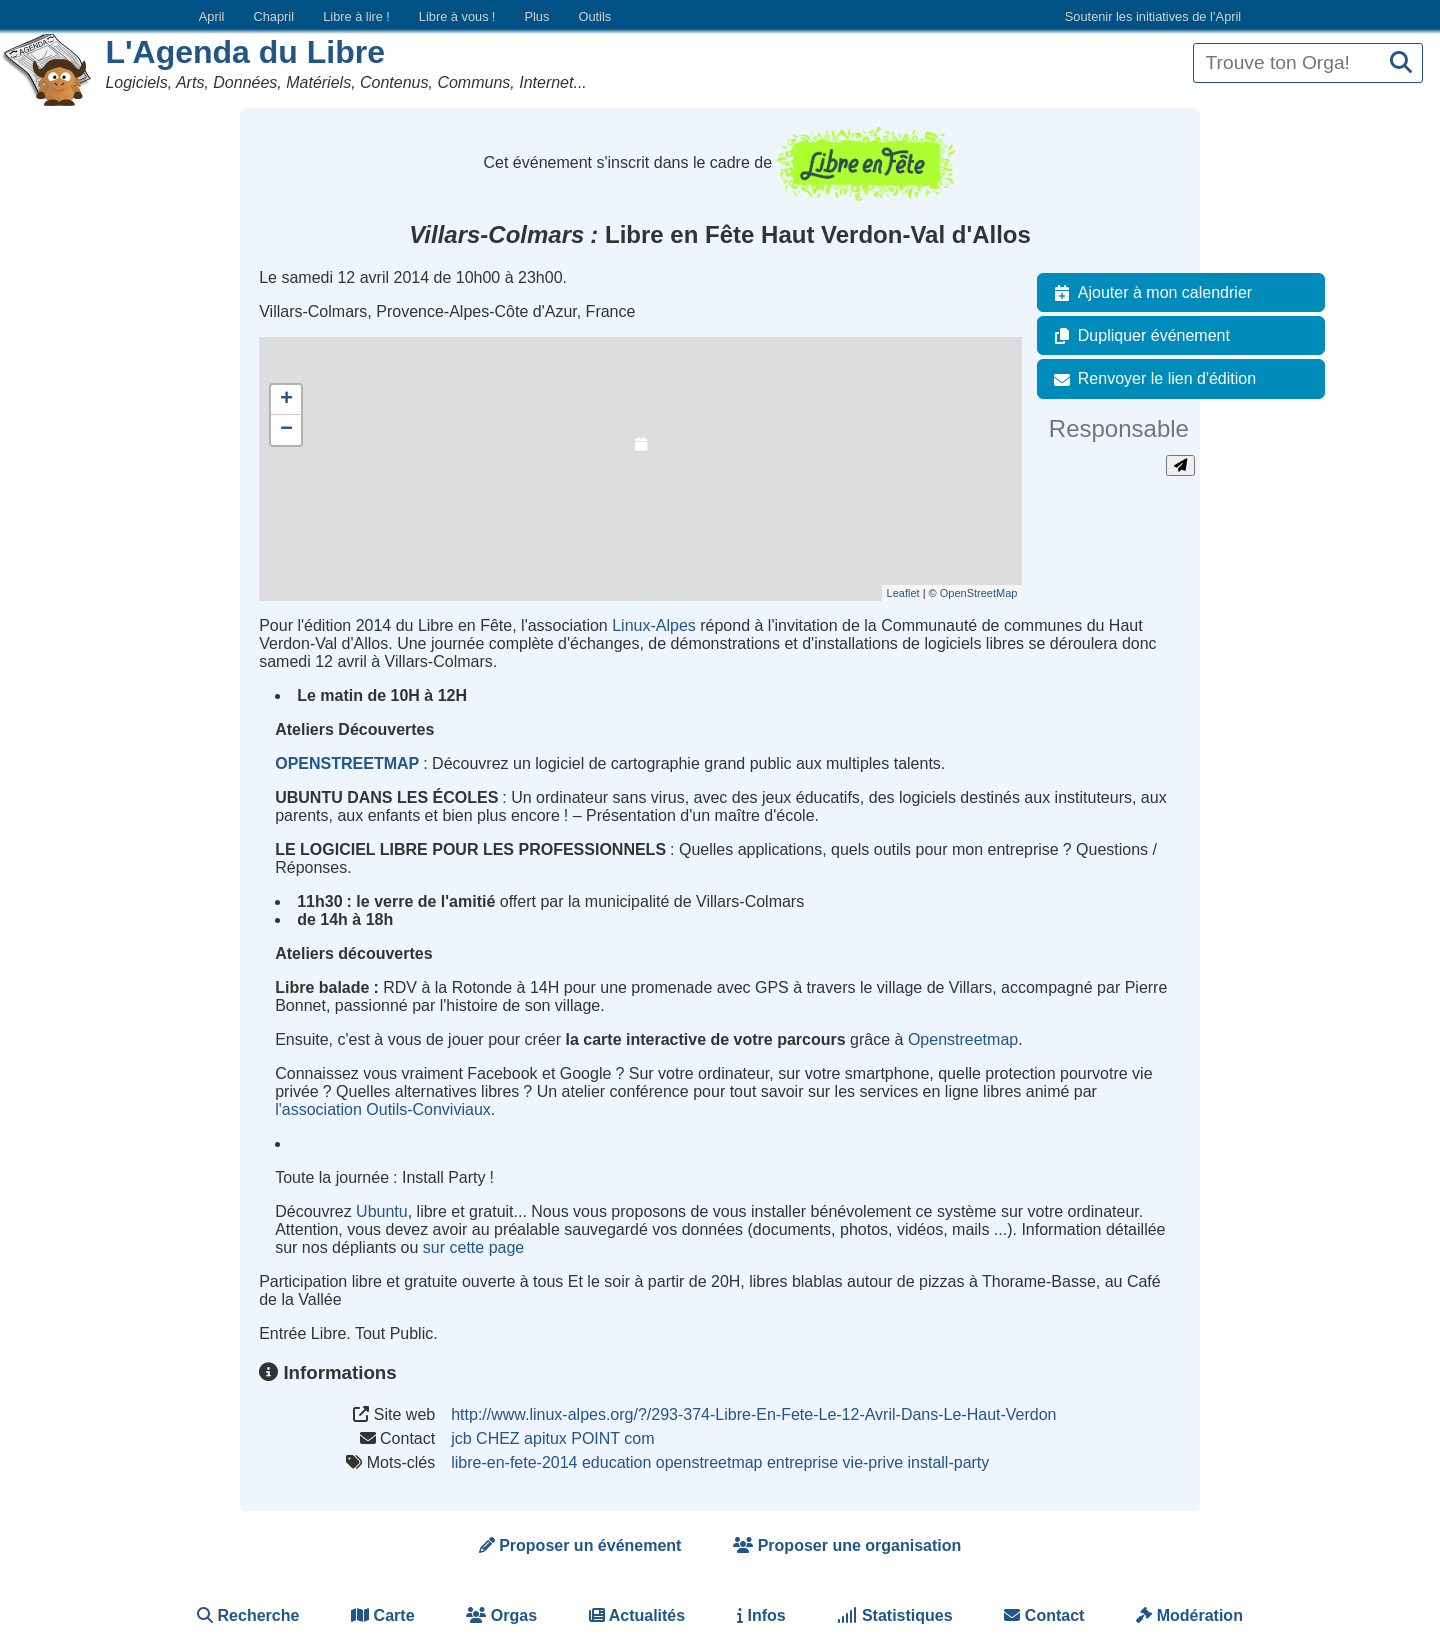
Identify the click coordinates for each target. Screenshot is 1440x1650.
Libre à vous (457, 16)
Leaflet (903, 593)
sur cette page (473, 1247)
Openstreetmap (963, 1039)
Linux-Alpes (654, 625)
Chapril (274, 16)
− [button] (286, 430)
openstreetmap (709, 1462)
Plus (536, 16)
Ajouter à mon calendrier (1149, 293)
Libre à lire (356, 16)
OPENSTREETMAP (347, 763)
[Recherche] (1401, 63)
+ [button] (286, 400)
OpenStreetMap (979, 593)
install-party (949, 1462)
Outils (594, 16)
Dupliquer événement (1138, 336)
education (616, 1462)
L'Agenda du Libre (245, 52)
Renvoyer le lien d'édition (1151, 379)
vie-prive (873, 1462)
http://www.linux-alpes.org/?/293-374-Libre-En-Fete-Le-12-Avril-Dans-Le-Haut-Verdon (753, 1414)
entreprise (802, 1462)
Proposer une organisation (847, 1545)
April (212, 16)
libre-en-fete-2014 (514, 1462)
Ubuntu (382, 1211)
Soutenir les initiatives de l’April (1153, 16)
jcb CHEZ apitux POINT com (552, 1438)
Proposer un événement (580, 1545)
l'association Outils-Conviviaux (383, 1109)
